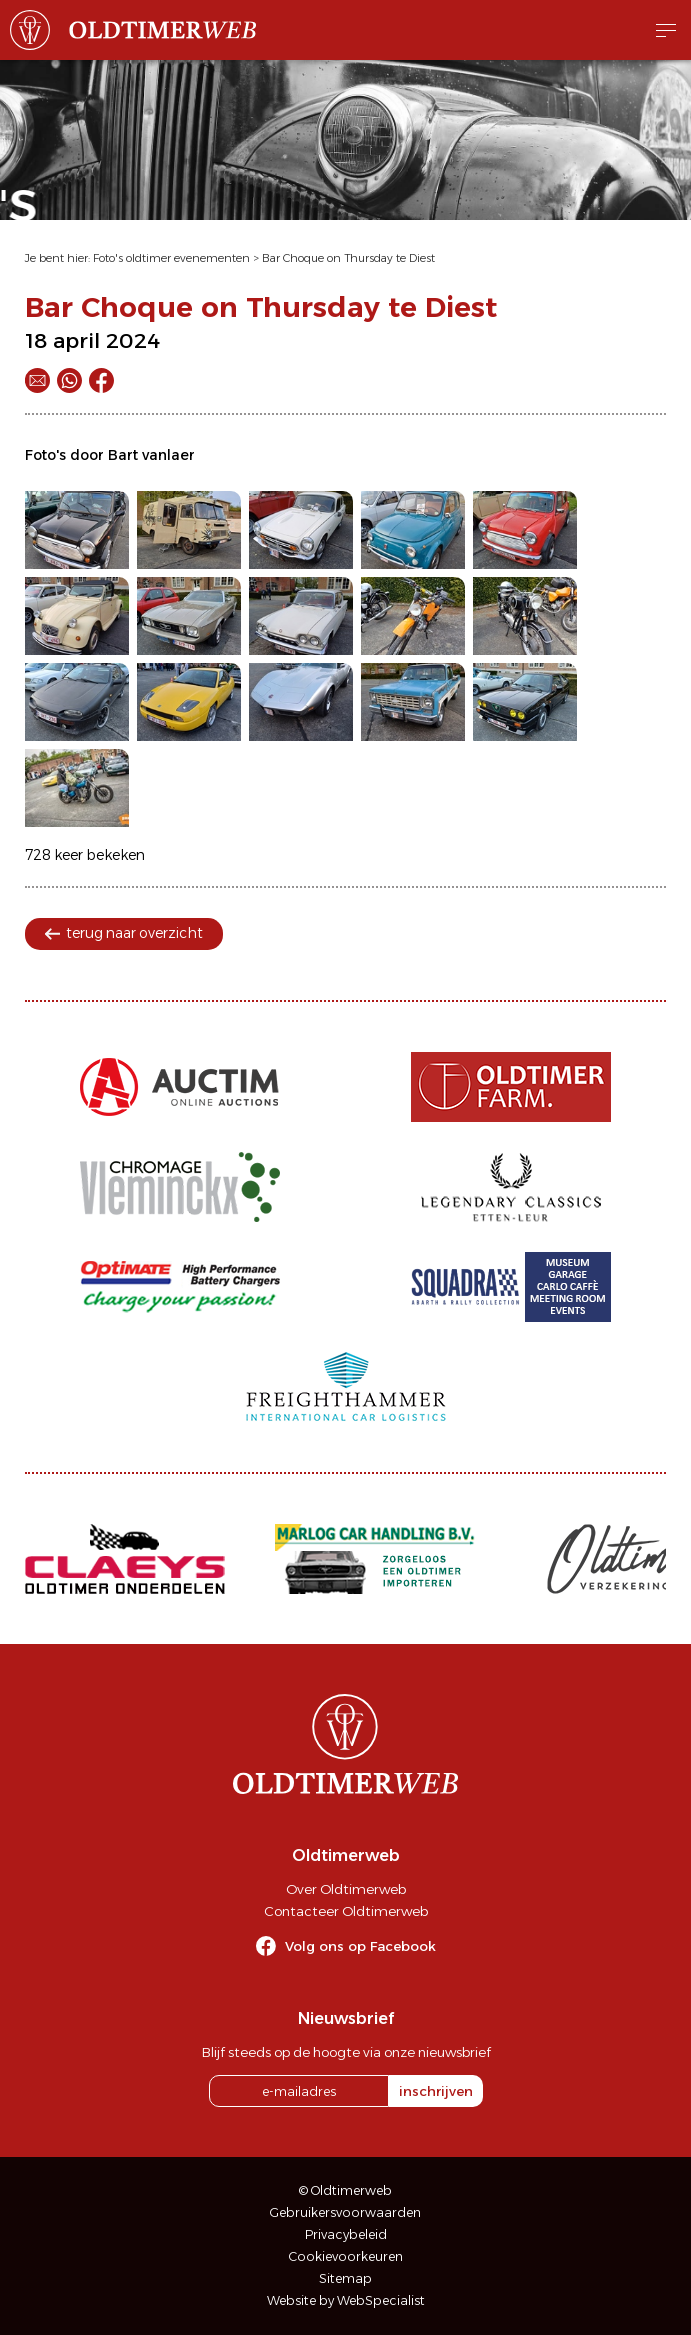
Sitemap (345, 2278)
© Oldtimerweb (345, 2190)
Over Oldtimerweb (346, 1889)
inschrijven (436, 2091)
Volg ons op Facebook (360, 1946)
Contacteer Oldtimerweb (346, 1911)
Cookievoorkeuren (346, 2256)
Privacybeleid (346, 2234)
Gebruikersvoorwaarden (345, 2212)
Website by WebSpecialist (346, 2300)
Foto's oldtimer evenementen (171, 258)
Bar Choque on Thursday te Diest (348, 258)
